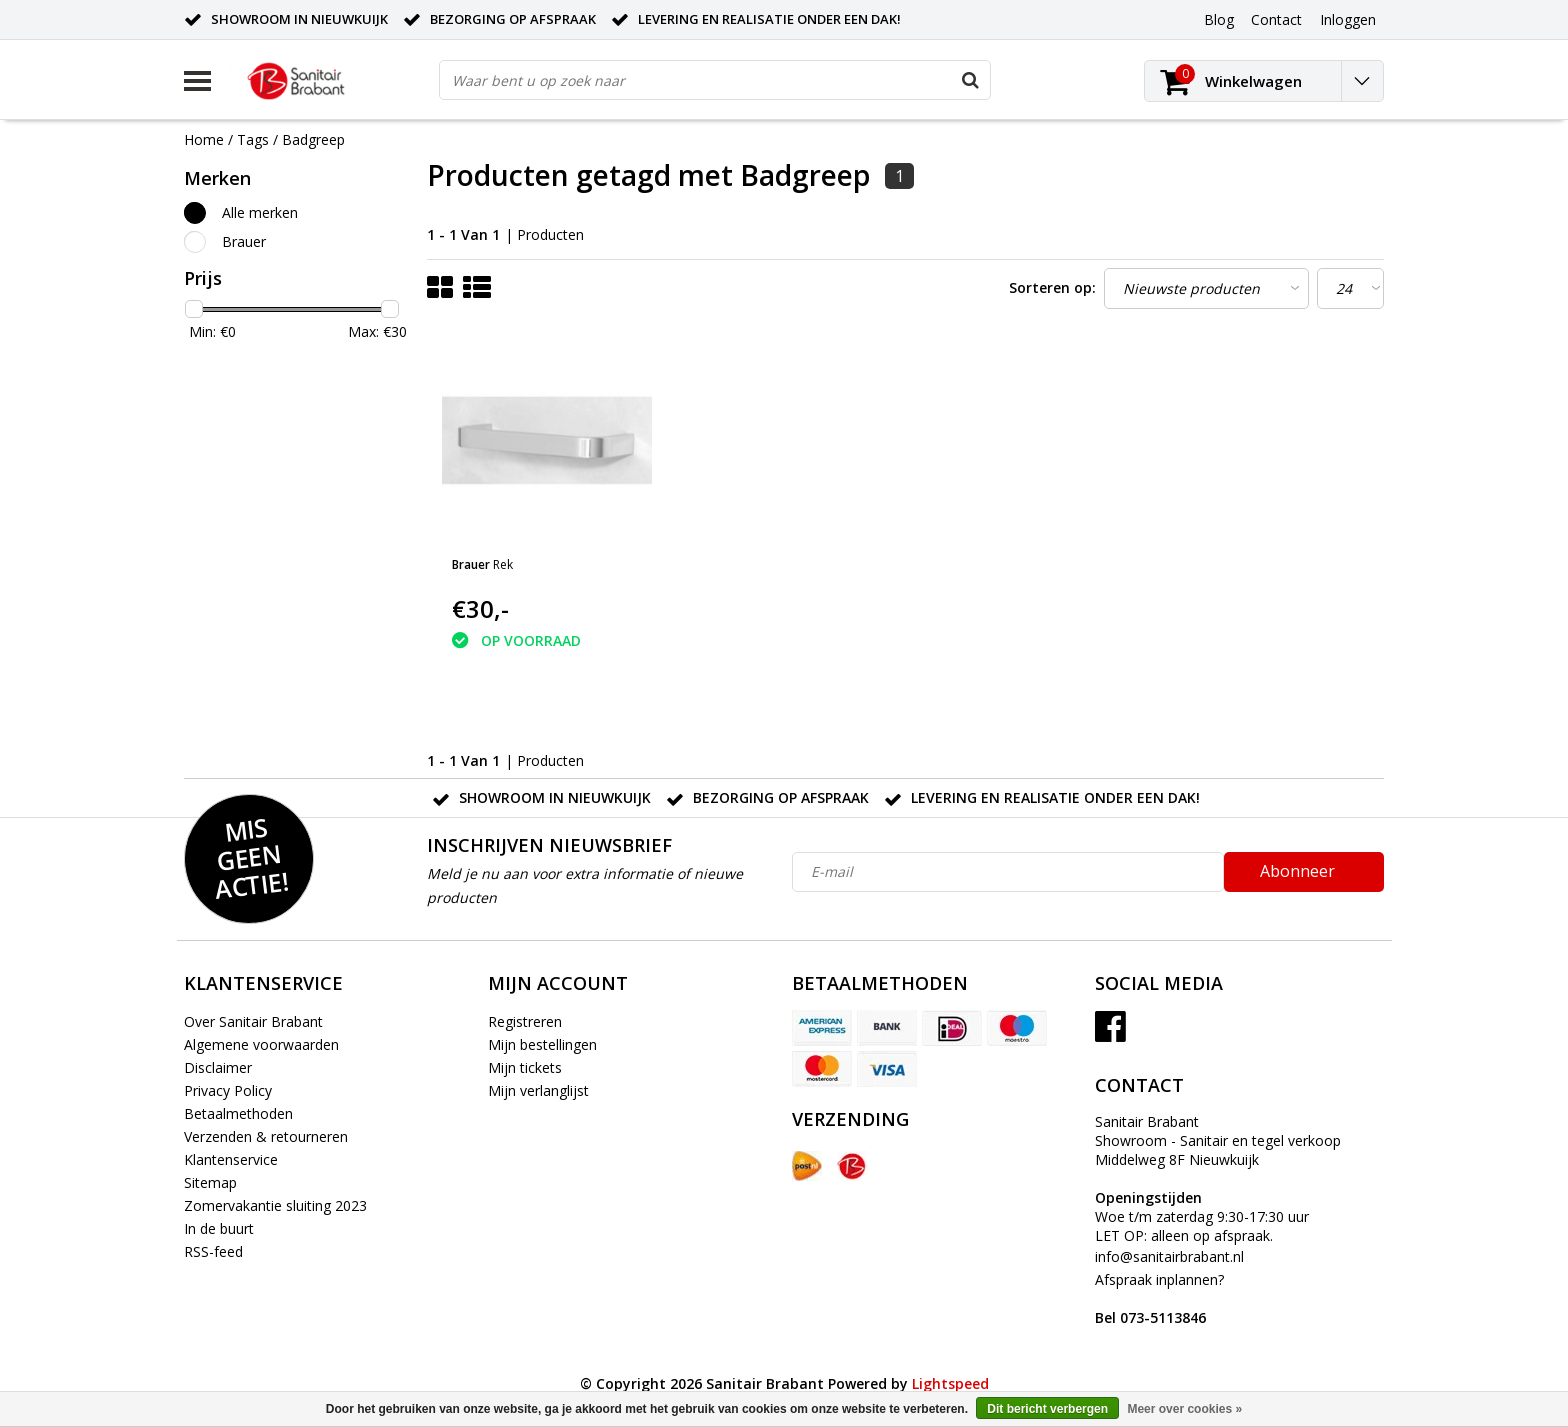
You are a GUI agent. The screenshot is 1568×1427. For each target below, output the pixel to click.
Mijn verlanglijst (538, 1090)
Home (204, 139)
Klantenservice (231, 1159)
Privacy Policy (228, 1090)
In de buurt (219, 1228)
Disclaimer (218, 1067)
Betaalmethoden (238, 1113)
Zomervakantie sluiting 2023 (275, 1205)
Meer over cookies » (1184, 1409)
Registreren (525, 1021)
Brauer (244, 241)
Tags (253, 139)
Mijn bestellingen (542, 1044)
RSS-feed (213, 1251)
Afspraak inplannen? (1159, 1298)
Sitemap (210, 1182)
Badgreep (313, 139)
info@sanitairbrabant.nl (1169, 1256)
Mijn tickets (525, 1067)
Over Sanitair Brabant (253, 1021)
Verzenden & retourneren (266, 1136)
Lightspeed (950, 1383)
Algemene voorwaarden (261, 1044)
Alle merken (260, 212)
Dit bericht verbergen (1047, 1409)
